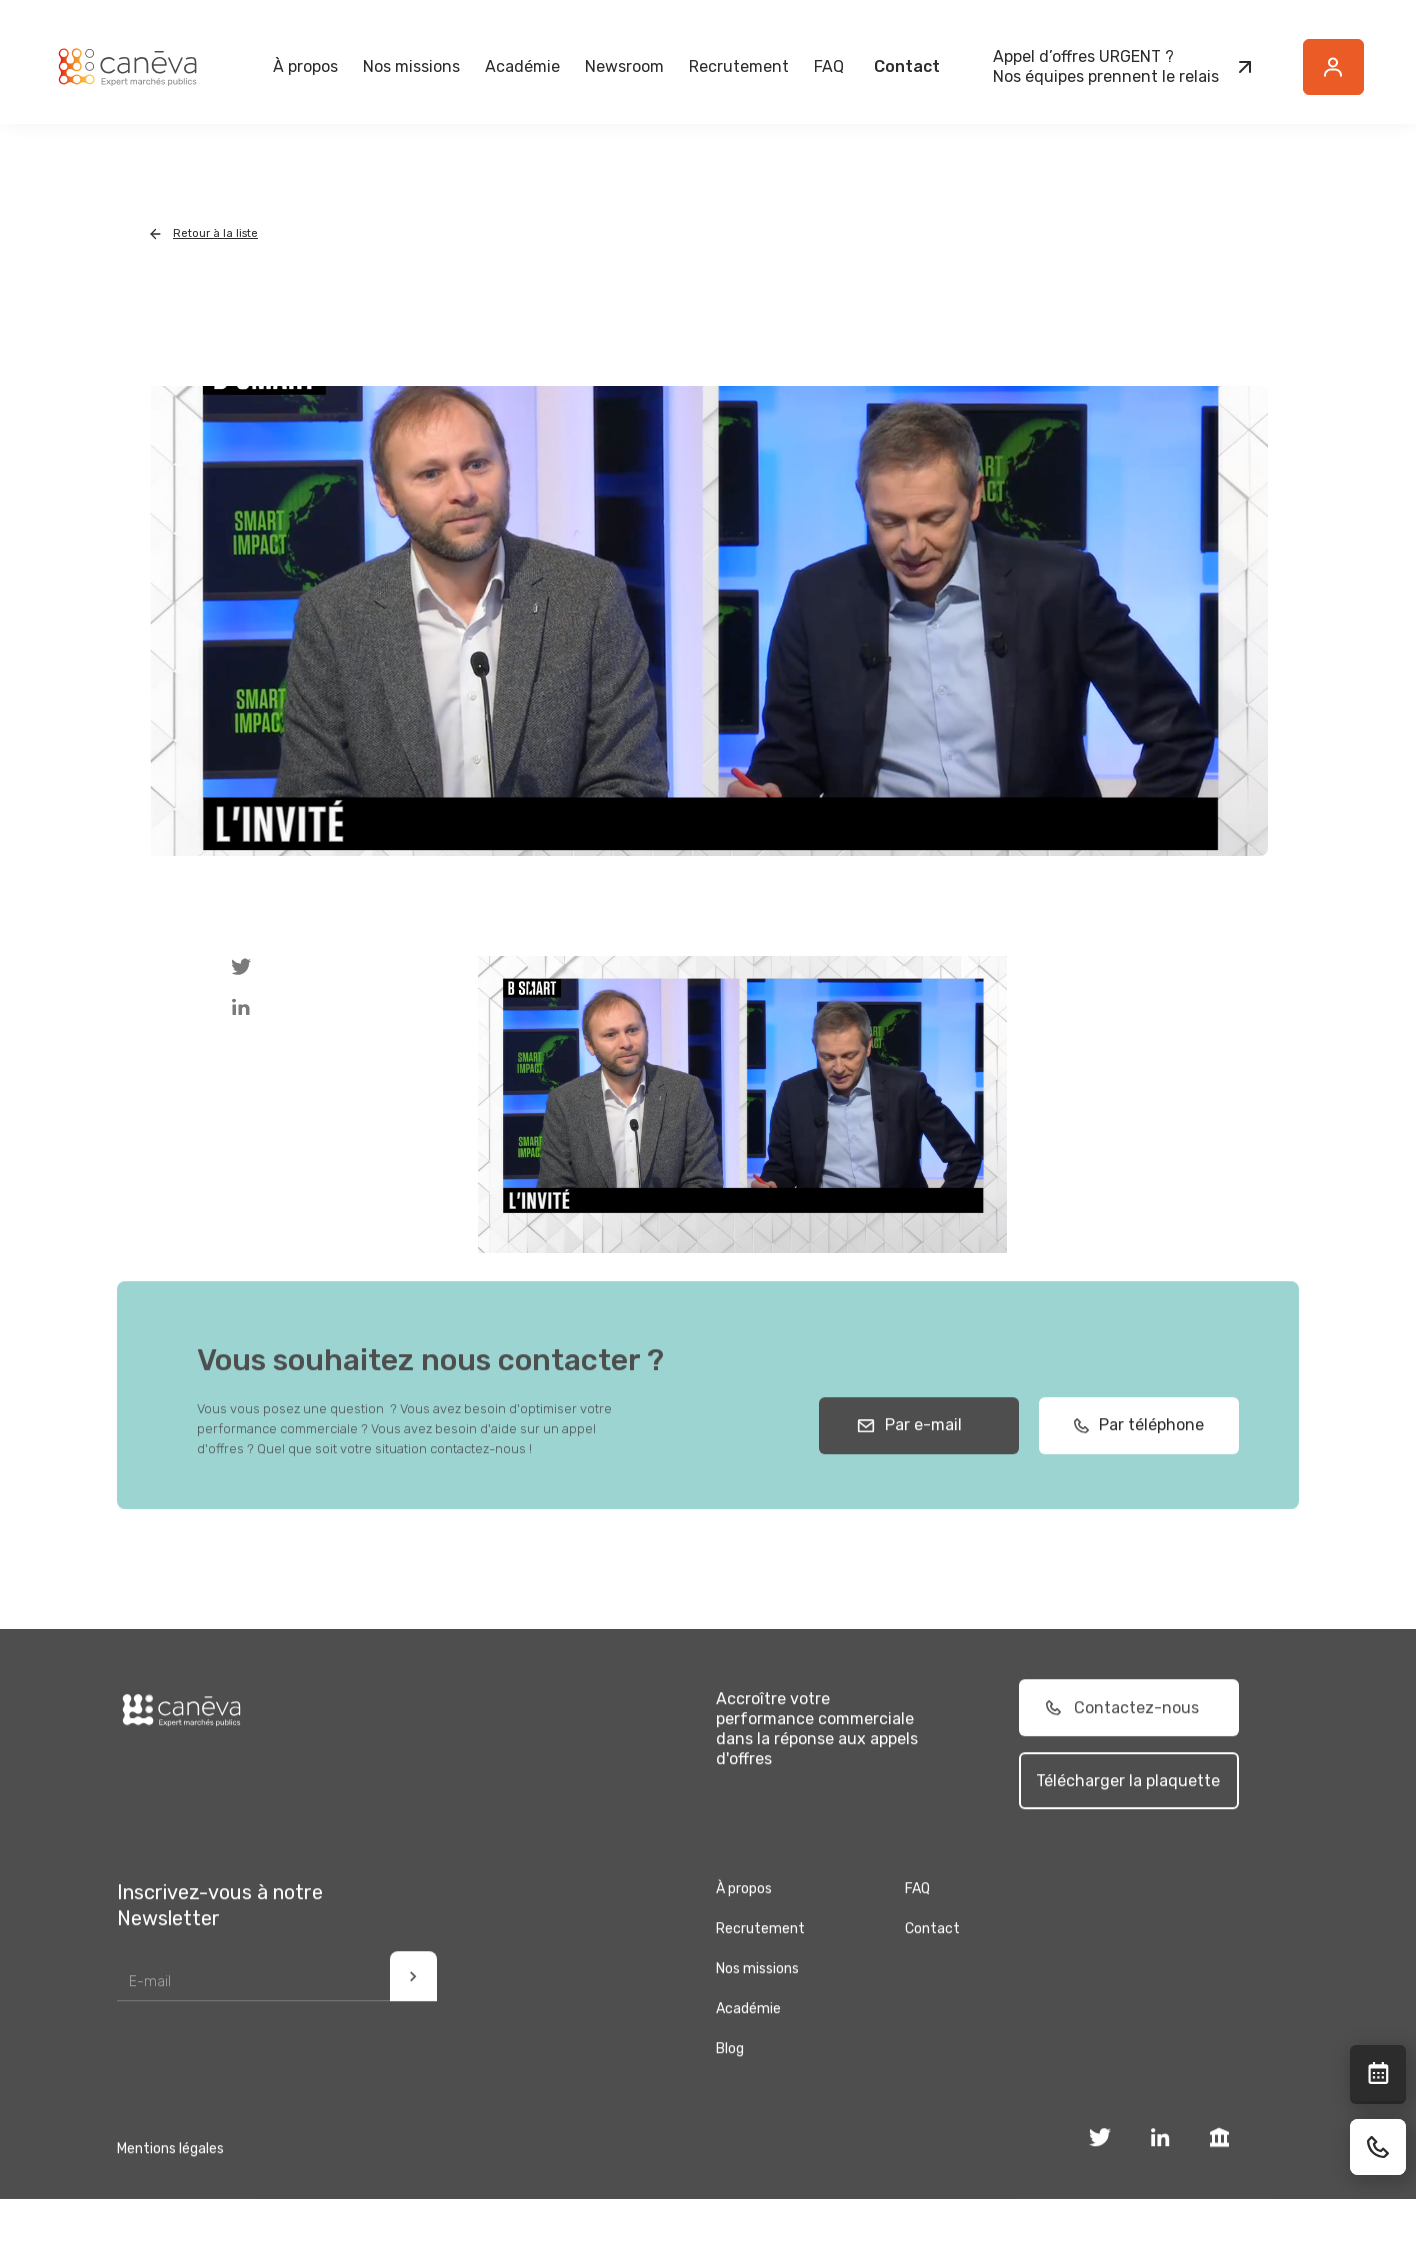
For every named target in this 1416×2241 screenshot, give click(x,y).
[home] (127, 67)
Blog (730, 2061)
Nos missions (757, 1981)
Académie (522, 66)
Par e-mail (919, 1437)
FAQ (829, 66)
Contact (907, 66)
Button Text (1344, 78)
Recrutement (739, 66)
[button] (305, 67)
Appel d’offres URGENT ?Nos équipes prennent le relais (1106, 66)
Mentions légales (170, 2161)
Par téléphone (1145, 1437)
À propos (744, 1901)
